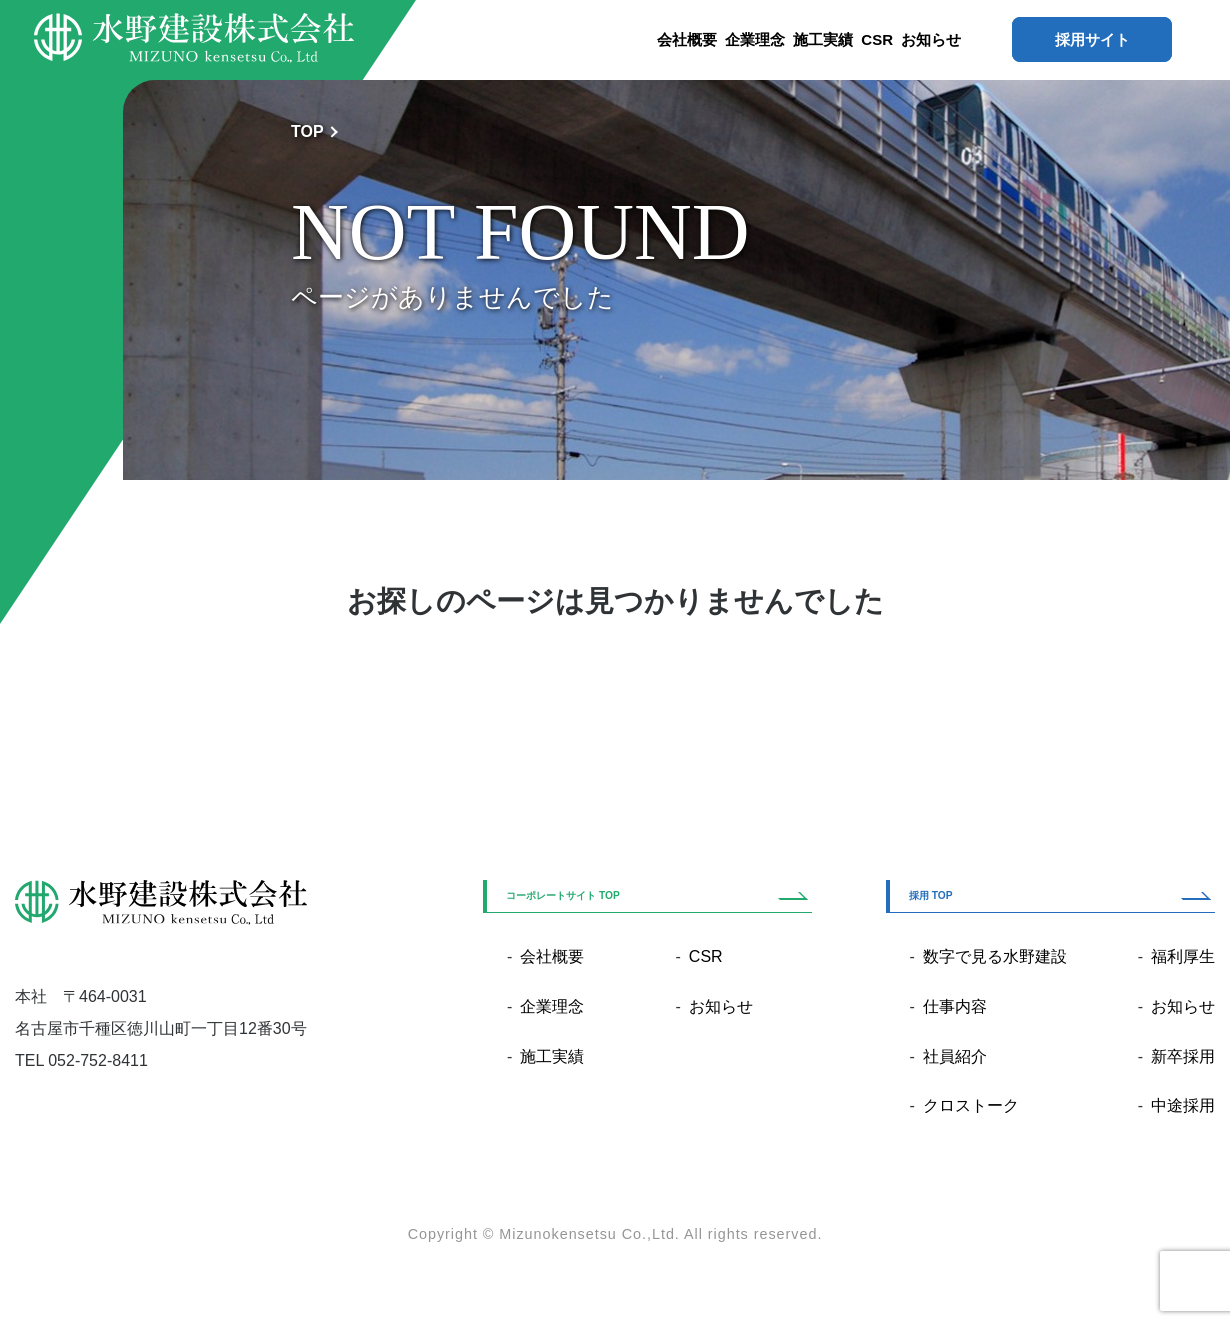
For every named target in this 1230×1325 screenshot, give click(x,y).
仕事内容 (955, 1006)
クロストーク (971, 1105)
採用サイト (1092, 39)
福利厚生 (1183, 956)
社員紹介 (955, 1056)
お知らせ (931, 39)
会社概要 (687, 39)
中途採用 (1183, 1105)
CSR (877, 39)
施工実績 (823, 39)
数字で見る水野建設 (995, 956)
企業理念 (755, 39)
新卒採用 (1183, 1056)
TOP (307, 131)
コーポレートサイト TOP (563, 895)
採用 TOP (931, 895)
